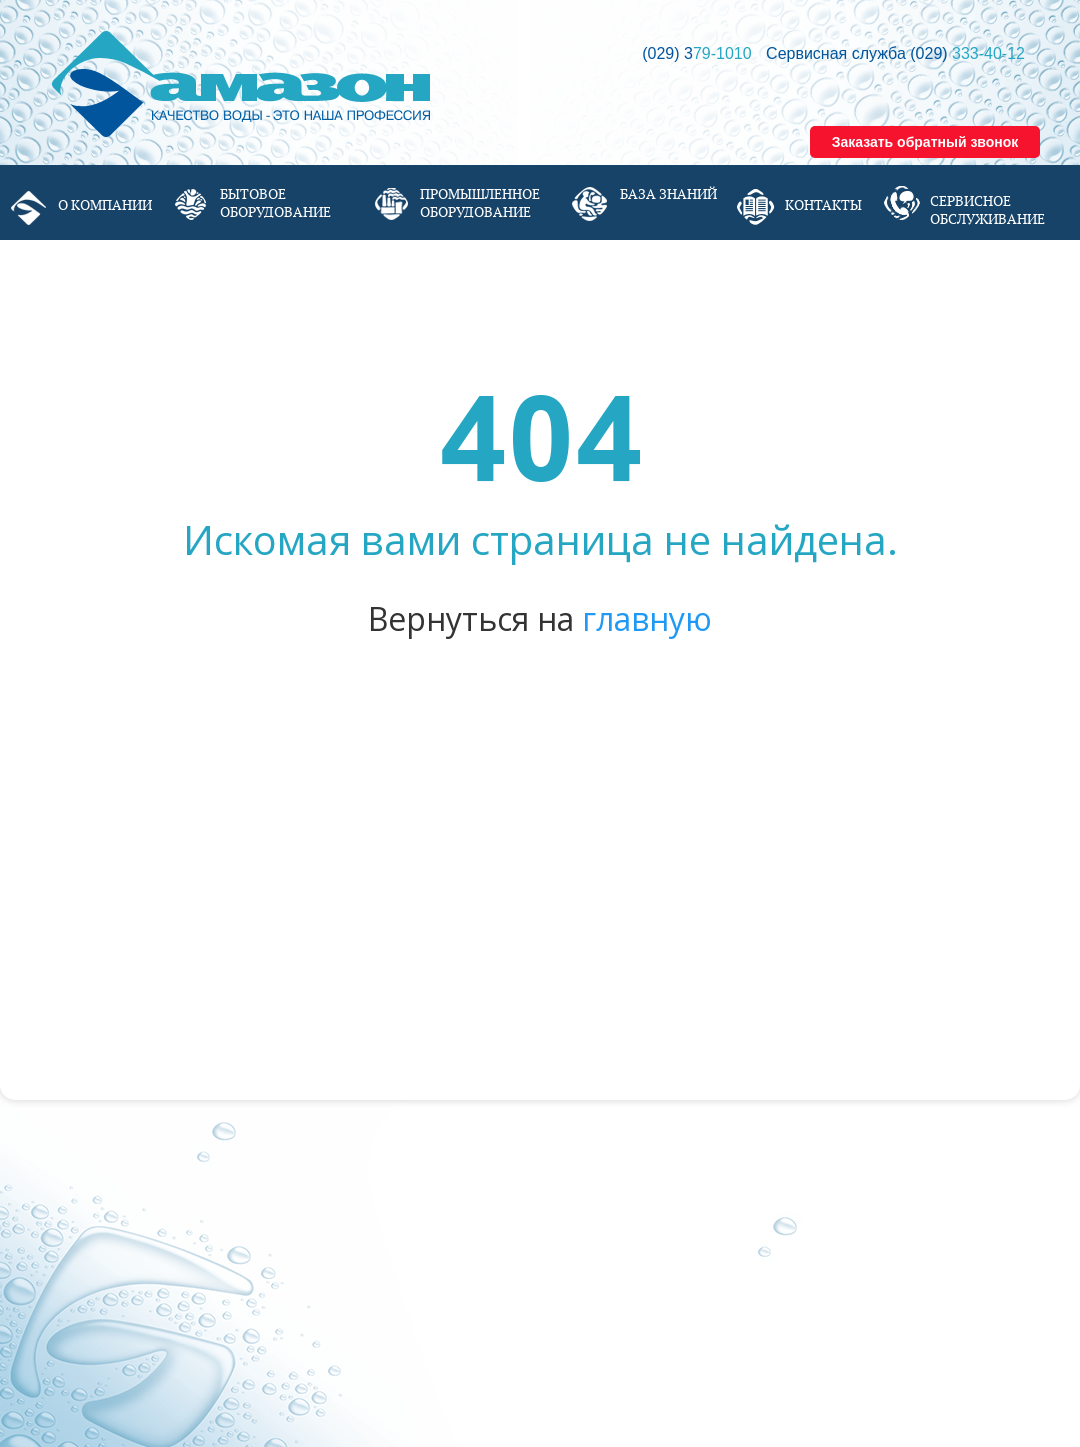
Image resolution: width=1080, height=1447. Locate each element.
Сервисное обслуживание (987, 210)
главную (647, 618)
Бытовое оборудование (275, 203)
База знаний (668, 194)
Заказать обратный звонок (925, 142)
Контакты (823, 205)
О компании (105, 205)
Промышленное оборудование (480, 203)
